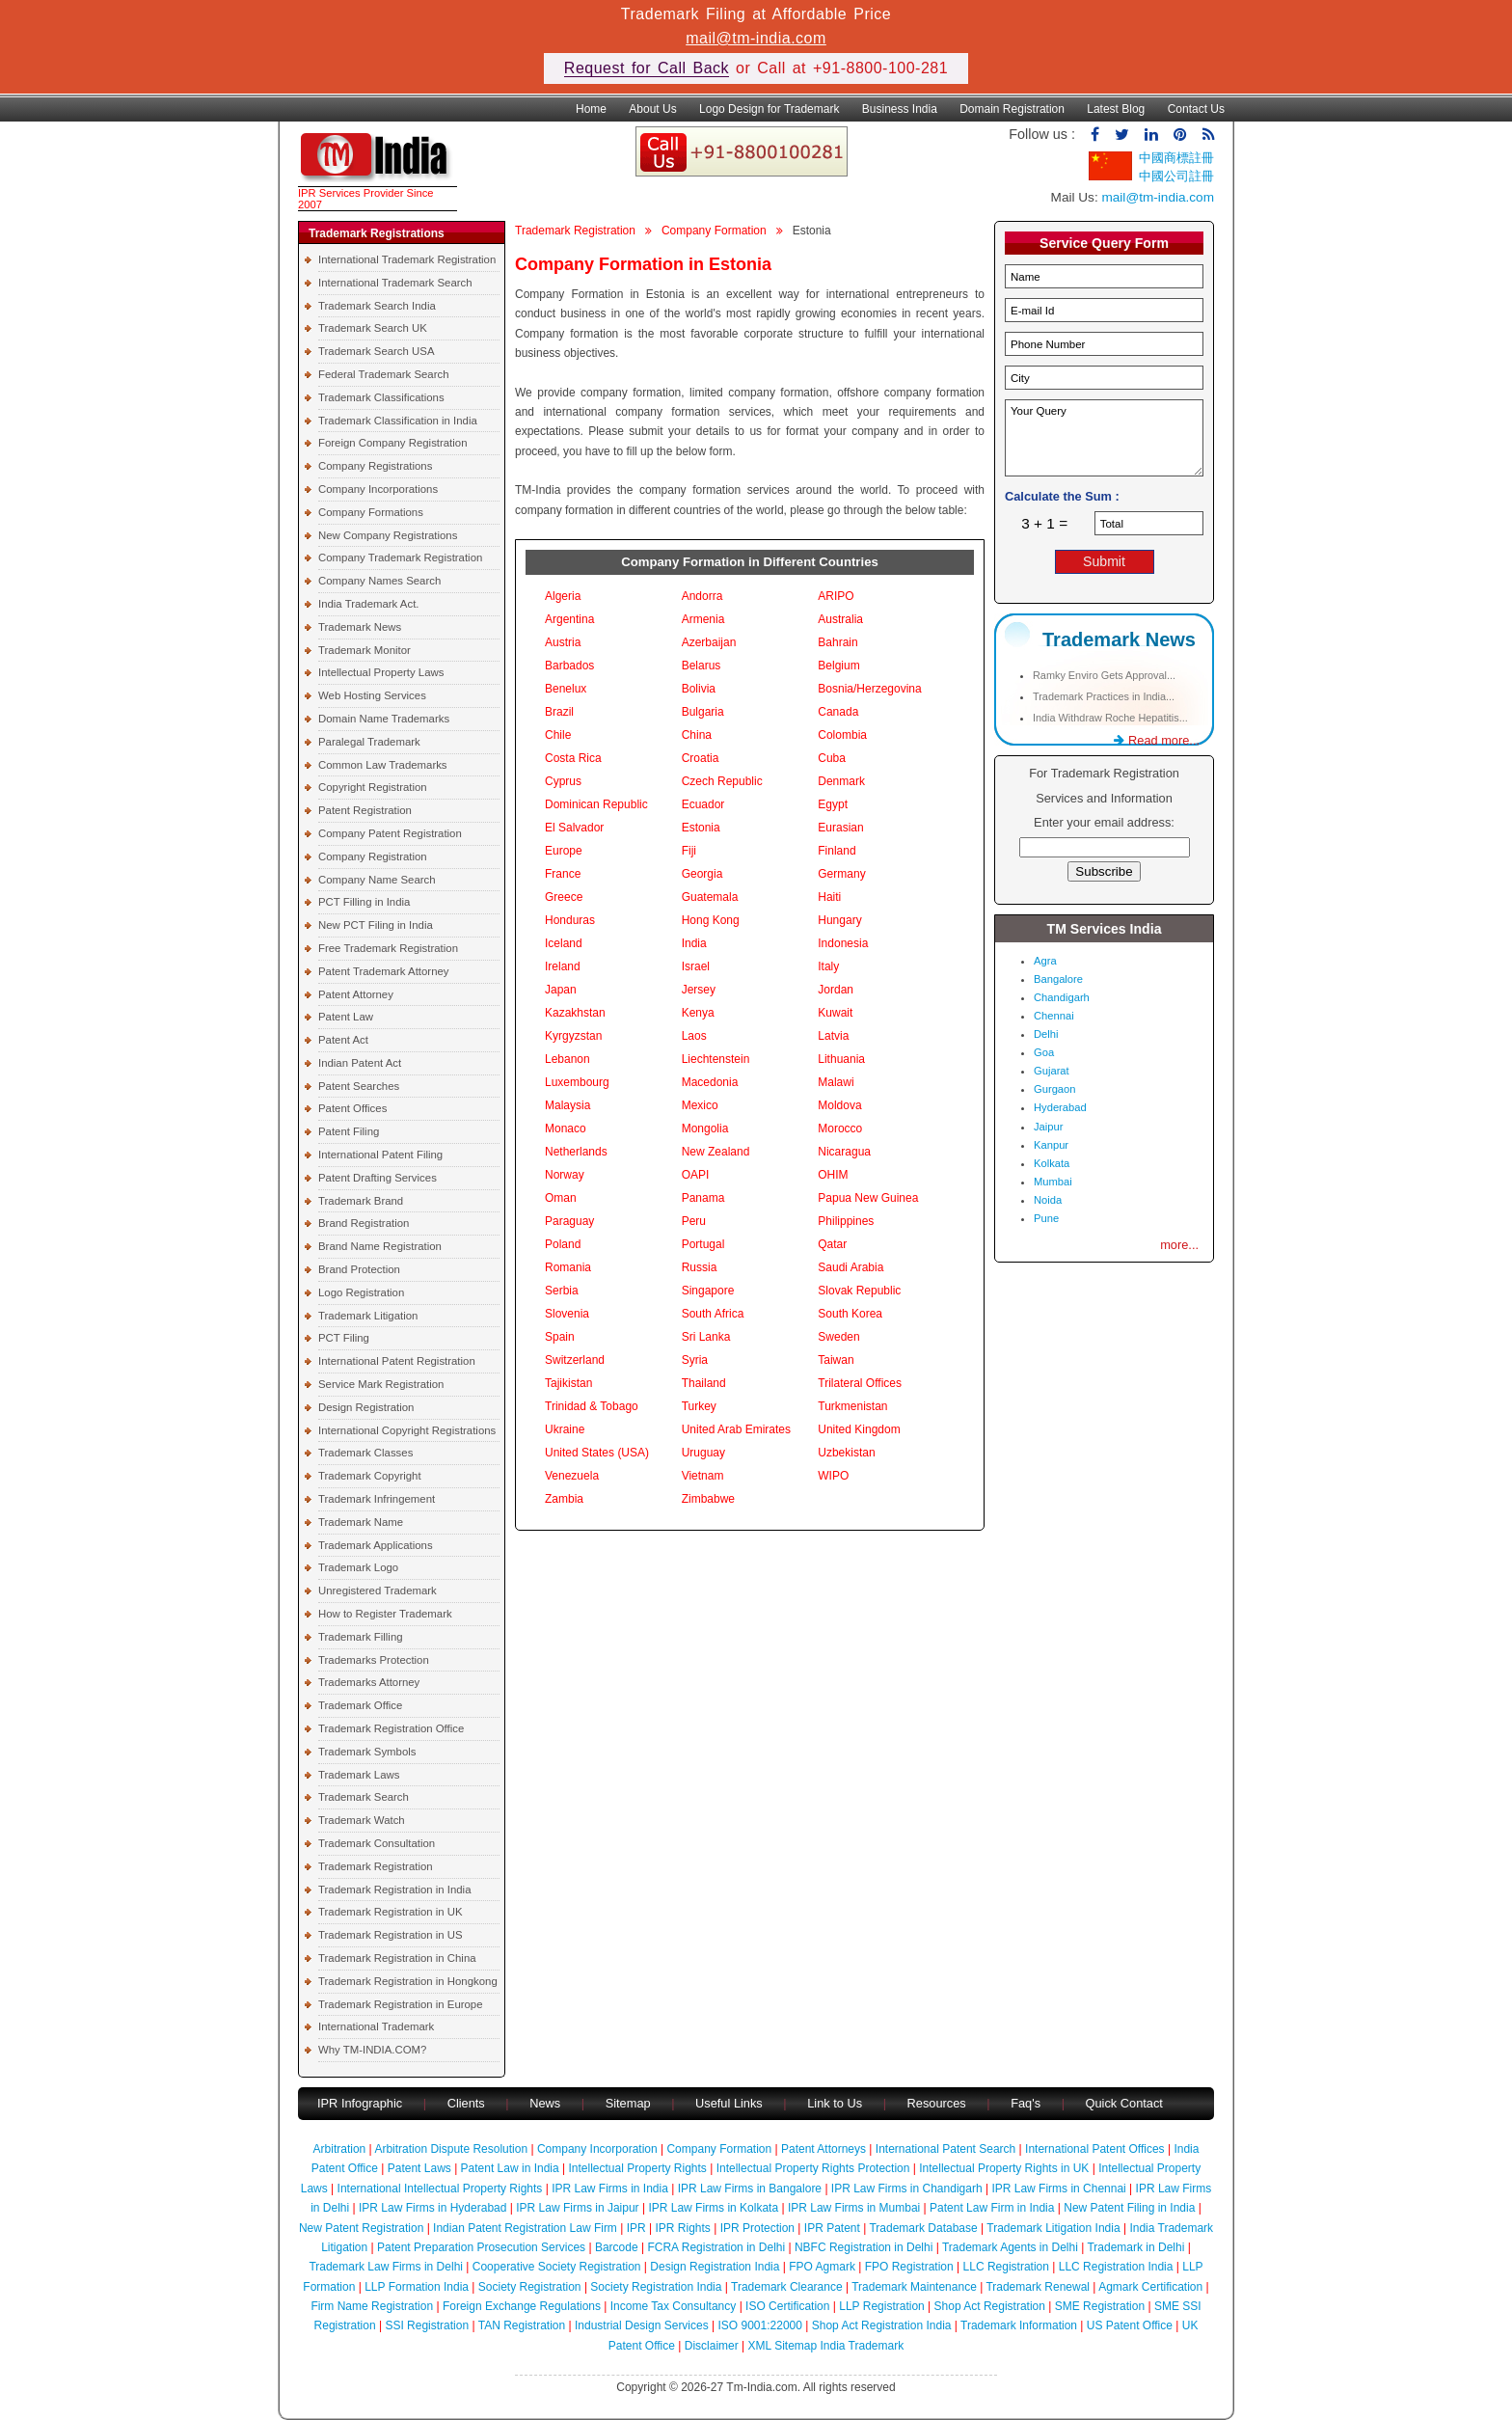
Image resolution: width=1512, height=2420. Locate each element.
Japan (561, 989)
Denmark (841, 781)
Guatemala (710, 897)
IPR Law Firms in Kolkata (713, 2208)
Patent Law (345, 1016)
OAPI (696, 1175)
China (697, 735)
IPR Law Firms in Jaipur (577, 2208)
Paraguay (569, 1221)
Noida (1048, 1200)
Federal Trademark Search (383, 374)
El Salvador (574, 827)
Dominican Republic (596, 804)
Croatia (700, 758)
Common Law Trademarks (382, 765)
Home (591, 109)
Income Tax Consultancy (673, 2306)
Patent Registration (365, 810)
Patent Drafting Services (377, 1177)
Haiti (829, 897)
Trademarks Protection (373, 1660)
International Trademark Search (395, 282)
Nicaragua (844, 1151)
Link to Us (834, 2103)
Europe (563, 850)
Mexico (700, 1105)
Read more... (1157, 740)
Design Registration (366, 1407)
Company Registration (372, 856)
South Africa (713, 1313)
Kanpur (1051, 1145)
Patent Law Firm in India (992, 2208)
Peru (694, 1221)
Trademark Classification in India (397, 420)
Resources (936, 2103)
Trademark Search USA (376, 351)
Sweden (838, 1337)
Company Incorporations (378, 489)
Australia (840, 619)
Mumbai (1053, 1181)
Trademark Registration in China (397, 1958)
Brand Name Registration (380, 1246)
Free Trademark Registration (388, 948)
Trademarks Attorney (368, 1682)
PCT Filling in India (364, 902)
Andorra (702, 596)
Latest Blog (1116, 109)
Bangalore (1058, 979)
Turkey (699, 1406)
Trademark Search (363, 1797)
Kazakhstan (575, 1013)
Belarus (701, 665)
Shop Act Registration (989, 2306)
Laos (694, 1036)
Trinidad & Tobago (591, 1406)
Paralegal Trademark (369, 742)
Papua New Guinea (868, 1198)
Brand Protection (359, 1269)
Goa (1044, 1052)
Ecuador (703, 804)
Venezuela (572, 1475)
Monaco (565, 1128)
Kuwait (835, 1013)
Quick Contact (1124, 2103)
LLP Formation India (416, 2287)
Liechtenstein (716, 1059)
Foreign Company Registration (392, 443)
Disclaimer (712, 2345)
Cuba (832, 758)
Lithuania (841, 1059)
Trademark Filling (360, 1637)
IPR (636, 2228)
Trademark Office (360, 1705)
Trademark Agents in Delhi (1010, 2247)
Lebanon (567, 1059)
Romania (568, 1267)
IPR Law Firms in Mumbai (854, 2208)
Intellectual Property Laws (381, 672)
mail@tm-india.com (756, 38)
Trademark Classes (365, 1452)
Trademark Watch (361, 1820)
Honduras (570, 920)
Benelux (565, 688)
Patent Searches (358, 1086)
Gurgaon (1055, 1089)
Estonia (701, 827)
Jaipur (1048, 1126)
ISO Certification (787, 2306)
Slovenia (567, 1313)
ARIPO (835, 596)
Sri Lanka (706, 1337)
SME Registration (1100, 2306)
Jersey (699, 989)
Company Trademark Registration (400, 557)
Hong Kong (711, 920)
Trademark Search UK (372, 328)
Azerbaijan (709, 642)
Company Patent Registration (390, 833)
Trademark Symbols (367, 1751)
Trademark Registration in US (390, 1935)
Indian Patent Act (359, 1063)
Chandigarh (1062, 997)
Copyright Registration (372, 787)
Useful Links (730, 2103)
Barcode (616, 2247)
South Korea (850, 1313)
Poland (562, 1244)
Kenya (698, 1013)
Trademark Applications (375, 1545)
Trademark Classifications (381, 397)
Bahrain (837, 642)
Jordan (835, 989)
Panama (703, 1198)
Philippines (846, 1221)
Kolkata (1051, 1163)
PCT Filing (343, 1338)
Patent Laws (419, 2168)
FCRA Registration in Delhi (716, 2247)
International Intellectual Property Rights (440, 2188)
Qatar (832, 1244)
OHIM (833, 1175)
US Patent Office (1130, 2325)
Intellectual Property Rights (637, 2168)
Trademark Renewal (1038, 2287)
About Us (652, 109)
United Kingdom (859, 1429)
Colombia (842, 735)
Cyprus (563, 781)
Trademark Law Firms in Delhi (386, 2266)
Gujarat (1051, 1070)
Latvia (833, 1036)
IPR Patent (832, 2228)
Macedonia (710, 1082)
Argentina (569, 619)
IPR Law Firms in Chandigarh (907, 2188)
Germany (841, 874)
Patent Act (343, 1040)
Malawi (835, 1082)
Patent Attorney (355, 994)
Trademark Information (1018, 2325)
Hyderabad (1060, 1107)
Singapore (708, 1290)
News (546, 2103)
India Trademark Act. (368, 604)
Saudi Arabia (850, 1267)
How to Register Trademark (385, 1613)
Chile (558, 735)
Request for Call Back (646, 68)
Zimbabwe (708, 1499)
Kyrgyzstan (573, 1036)
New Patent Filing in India (1129, 2208)
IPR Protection (757, 2228)
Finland (836, 850)
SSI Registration (427, 2325)
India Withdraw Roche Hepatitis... (1110, 717)
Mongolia (705, 1128)
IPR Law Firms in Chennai (1058, 2188)
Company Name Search (377, 879)
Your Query (1104, 437)
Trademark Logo (358, 1567)
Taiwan (835, 1360)
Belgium (838, 665)
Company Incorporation (597, 2149)
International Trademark (376, 2026)
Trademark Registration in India (394, 1889)
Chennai (1054, 1015)
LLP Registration (882, 2306)
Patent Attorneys (823, 2149)
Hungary (839, 920)
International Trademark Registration (407, 259)
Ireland (562, 966)
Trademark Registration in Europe (400, 2004)
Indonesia (843, 943)
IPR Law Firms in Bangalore (750, 2188)
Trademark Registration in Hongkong (408, 1981)
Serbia (562, 1290)
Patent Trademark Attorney (383, 971)
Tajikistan (568, 1383)
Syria (695, 1360)
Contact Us (1196, 109)
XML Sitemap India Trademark (826, 2345)
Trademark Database (923, 2228)
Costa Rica (573, 758)
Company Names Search (379, 580)
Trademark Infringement (376, 1499)
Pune (1046, 1218)
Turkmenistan (852, 1406)
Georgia (702, 874)
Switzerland (575, 1360)
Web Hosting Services (372, 695)
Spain (560, 1337)
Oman (561, 1198)
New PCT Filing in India (375, 925)
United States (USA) (597, 1452)
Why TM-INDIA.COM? (372, 2049)
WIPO (833, 1475)
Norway (564, 1175)
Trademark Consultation (376, 1843)
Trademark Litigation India (1053, 2228)
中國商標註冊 (1176, 157)
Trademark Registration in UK (390, 1911)
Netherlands (576, 1151)
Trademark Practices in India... (1103, 696)
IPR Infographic (359, 2103)
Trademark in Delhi (1135, 2247)
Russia (699, 1267)
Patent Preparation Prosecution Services (481, 2247)
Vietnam (703, 1475)
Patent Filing (348, 1131)
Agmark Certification (1150, 2287)
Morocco (840, 1128)
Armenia (703, 619)
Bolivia (699, 688)
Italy (828, 966)
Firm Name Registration (371, 2306)
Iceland (563, 943)
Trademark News (359, 627)
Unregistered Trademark (377, 1590)
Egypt (833, 804)
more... (1179, 1244)
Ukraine (564, 1429)
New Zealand (716, 1151)
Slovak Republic (859, 1290)
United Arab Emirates (736, 1429)
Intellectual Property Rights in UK (1004, 2168)
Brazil (559, 712)
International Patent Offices (1095, 2149)
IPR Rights (682, 2228)
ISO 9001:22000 (760, 2325)
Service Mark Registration (381, 1384)
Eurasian (840, 827)
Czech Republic (722, 781)
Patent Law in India (510, 2168)
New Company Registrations (387, 535)
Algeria (562, 596)
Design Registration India (714, 2266)
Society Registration (529, 2287)
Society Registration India (655, 2287)
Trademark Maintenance (914, 2287)
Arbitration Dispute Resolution (450, 2149)
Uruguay (703, 1452)
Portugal (703, 1244)
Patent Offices (352, 1108)
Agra (1045, 960)
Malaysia (567, 1105)
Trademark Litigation (368, 1315)
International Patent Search (945, 2149)
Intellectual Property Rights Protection (813, 2168)
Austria (562, 642)
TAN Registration (521, 2325)
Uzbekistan (846, 1452)
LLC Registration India (1116, 2266)
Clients (466, 2103)
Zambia (564, 1499)
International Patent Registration (396, 1361)
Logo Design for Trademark (769, 109)
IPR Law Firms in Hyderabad (432, 2208)
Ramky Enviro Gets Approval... (1104, 675)
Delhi (1046, 1034)
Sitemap (628, 2103)
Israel (696, 966)
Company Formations (370, 512)
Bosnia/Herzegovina (869, 688)
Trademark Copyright (369, 1476)
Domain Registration (1012, 109)
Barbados (569, 665)
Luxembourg (577, 1082)
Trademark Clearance (787, 2287)
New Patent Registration (361, 2228)
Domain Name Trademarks (383, 718)
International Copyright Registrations (407, 1430)
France (562, 874)
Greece (563, 897)
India (694, 943)
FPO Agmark (822, 2266)
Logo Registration (361, 1292)
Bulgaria (703, 712)
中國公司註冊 (1176, 176)
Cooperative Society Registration (556, 2266)
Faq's (1025, 2103)
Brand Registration (363, 1223)
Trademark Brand (360, 1201)
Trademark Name (360, 1522)
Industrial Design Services (642, 2325)
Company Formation (714, 230)
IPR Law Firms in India (610, 2188)
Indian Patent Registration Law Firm (525, 2228)
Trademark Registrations (377, 233)
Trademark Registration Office (391, 1728)
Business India (899, 109)
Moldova (839, 1105)
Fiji (689, 850)
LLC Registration (1006, 2266)
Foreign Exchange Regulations (522, 2306)
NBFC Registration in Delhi (863, 2247)
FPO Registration (909, 2266)
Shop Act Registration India (882, 2325)
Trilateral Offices (860, 1383)
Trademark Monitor (364, 650)
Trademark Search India (377, 306)
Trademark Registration (375, 1866)
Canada (838, 712)
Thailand (704, 1383)
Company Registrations (375, 466)
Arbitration (339, 2149)
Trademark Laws (358, 1775)
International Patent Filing (380, 1154)
